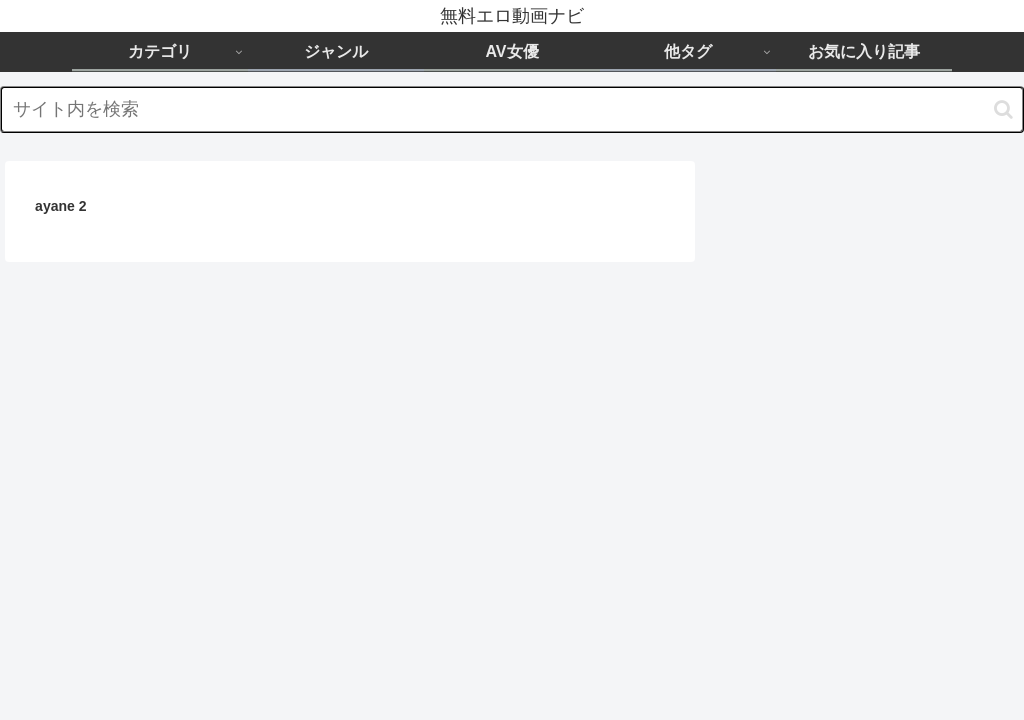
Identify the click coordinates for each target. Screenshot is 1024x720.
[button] (1003, 109)
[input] (512, 109)
